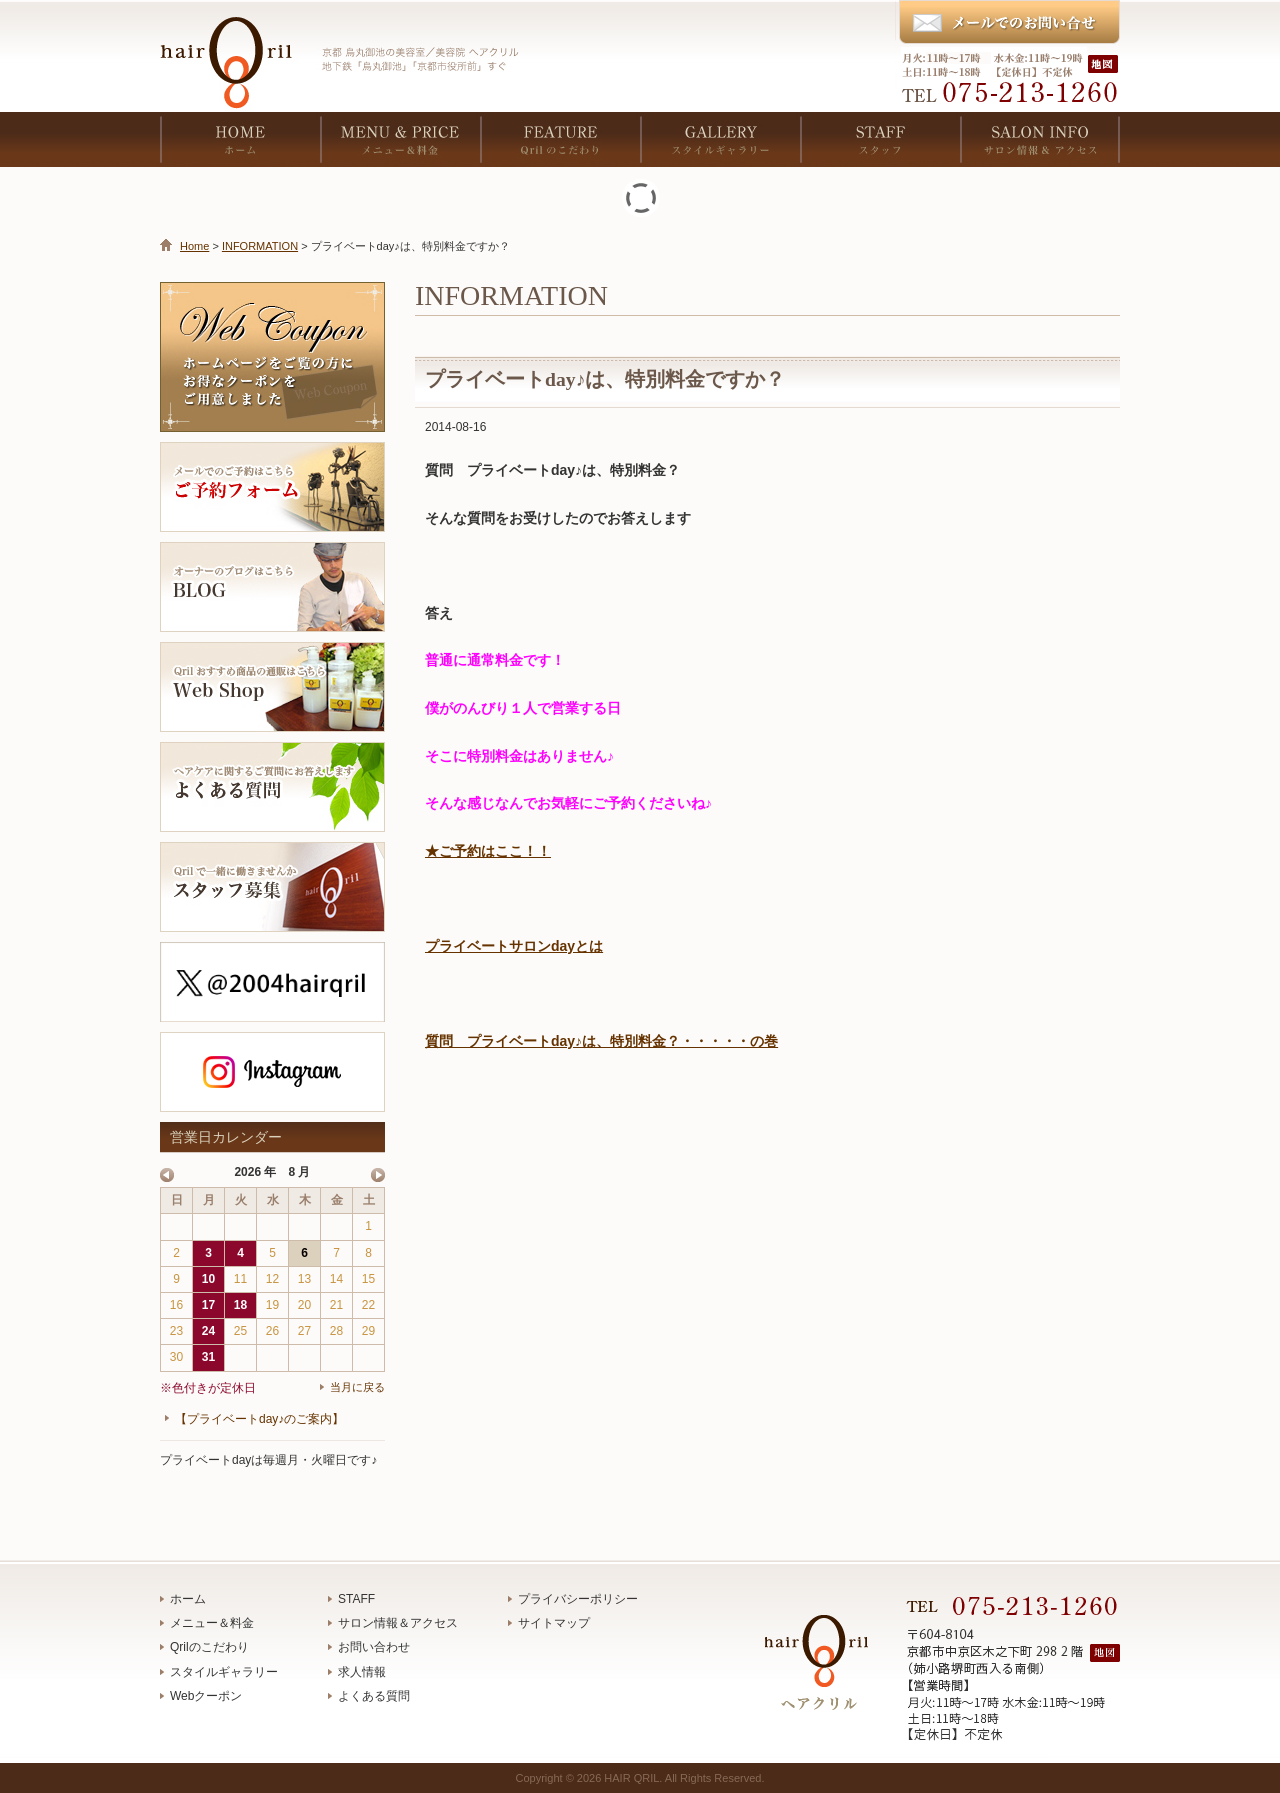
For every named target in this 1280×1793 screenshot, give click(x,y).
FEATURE (560, 139)
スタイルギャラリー (224, 1672)
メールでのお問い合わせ (1009, 23)
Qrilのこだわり (209, 1647)
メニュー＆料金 (212, 1623)
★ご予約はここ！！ (488, 851)
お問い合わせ (374, 1647)
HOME (240, 139)
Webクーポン (206, 1696)
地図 (1105, 63)
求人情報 (362, 1672)
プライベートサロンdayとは (514, 946)
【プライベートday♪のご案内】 (259, 1419)
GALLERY (720, 139)
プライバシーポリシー (578, 1599)
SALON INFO (1040, 139)
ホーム (188, 1599)
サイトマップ (554, 1623)
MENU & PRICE (400, 139)
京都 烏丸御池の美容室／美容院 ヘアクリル (235, 50)
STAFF (880, 139)
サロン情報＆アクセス (398, 1623)
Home (194, 246)
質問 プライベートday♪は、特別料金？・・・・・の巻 (601, 1041)
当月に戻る (357, 1387)
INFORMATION (260, 246)
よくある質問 (374, 1696)
